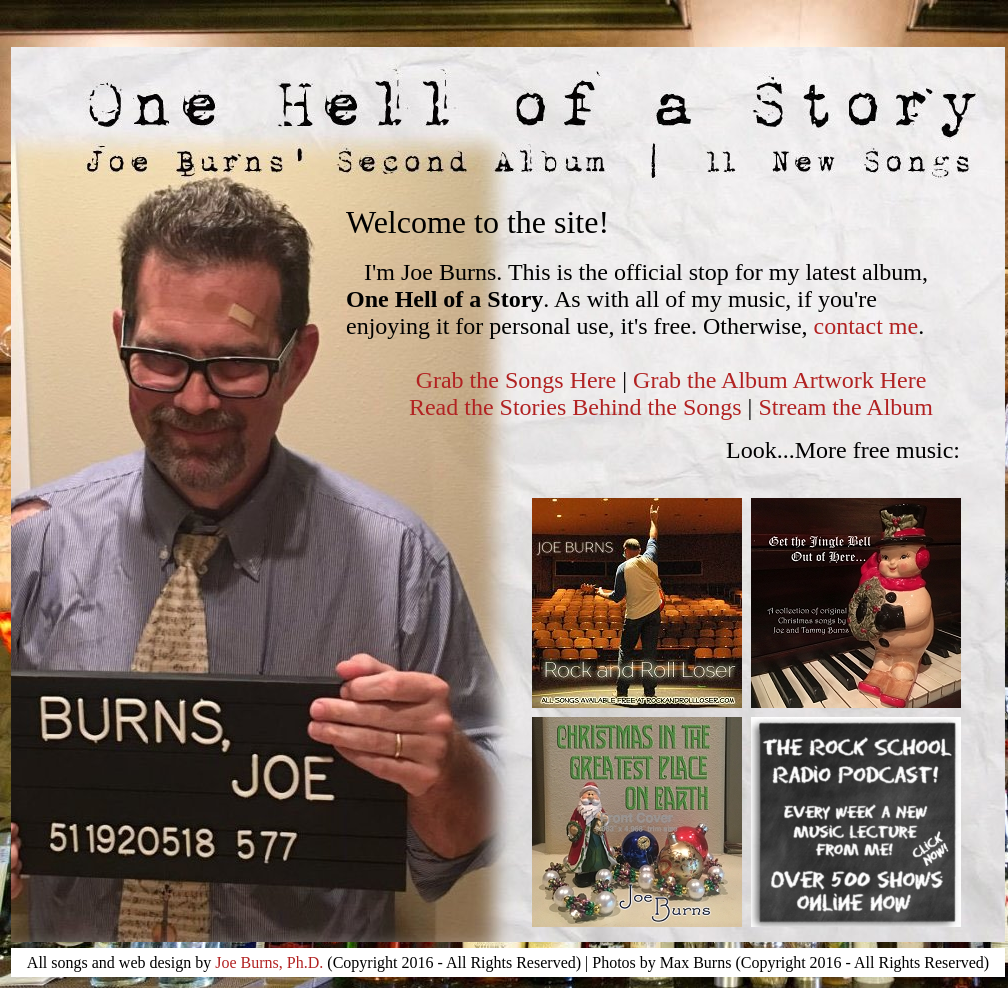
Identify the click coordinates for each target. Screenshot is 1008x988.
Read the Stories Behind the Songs (578, 407)
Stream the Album (845, 407)
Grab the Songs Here (516, 380)
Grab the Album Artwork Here (779, 380)
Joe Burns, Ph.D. (269, 962)
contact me (866, 326)
